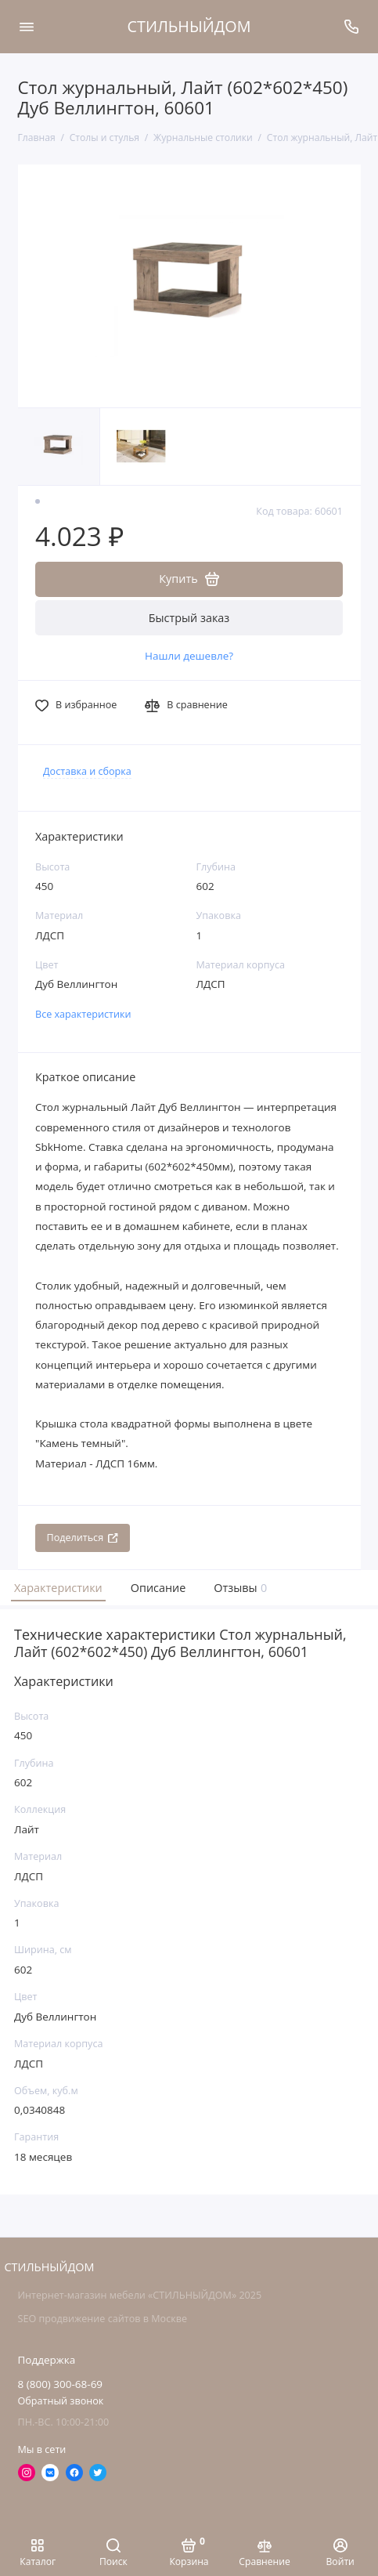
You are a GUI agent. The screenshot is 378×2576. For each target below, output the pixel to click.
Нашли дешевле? (189, 656)
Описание (158, 1587)
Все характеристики (83, 1014)
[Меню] (26, 26)
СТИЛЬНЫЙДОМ (189, 26)
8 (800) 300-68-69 (60, 2384)
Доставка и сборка (87, 771)
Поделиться (83, 1537)
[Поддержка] (352, 26)
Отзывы (239, 1587)
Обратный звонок (61, 2401)
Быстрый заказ (189, 617)
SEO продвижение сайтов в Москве (102, 2318)
